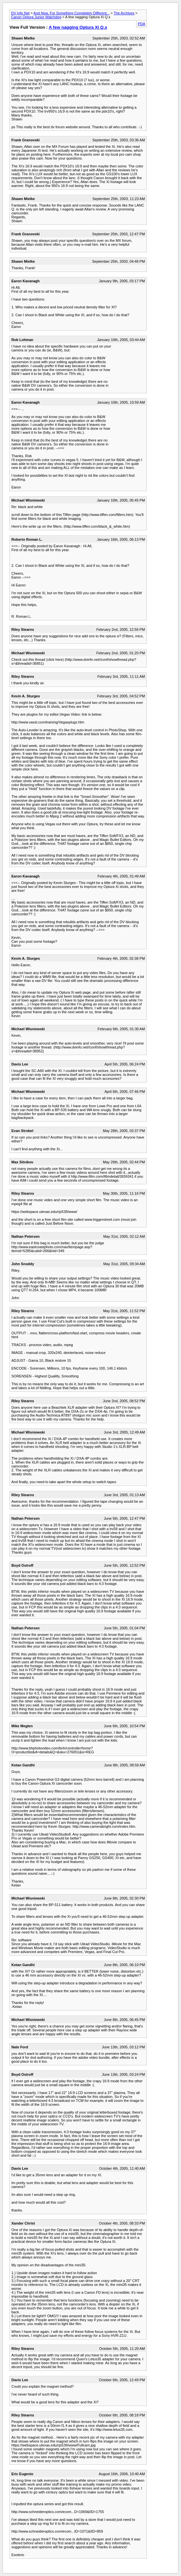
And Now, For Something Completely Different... (72, 13)
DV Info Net (20, 13)
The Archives (124, 13)
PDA (141, 24)
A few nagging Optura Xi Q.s (78, 27)
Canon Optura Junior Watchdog (36, 17)
